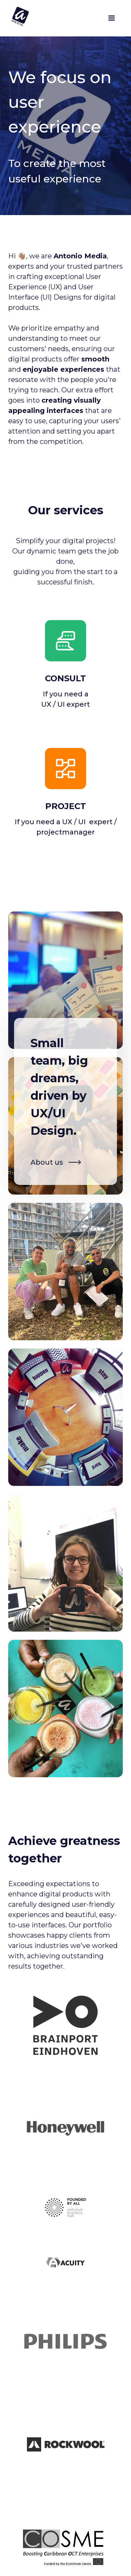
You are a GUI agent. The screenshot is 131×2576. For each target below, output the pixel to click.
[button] (111, 18)
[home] (18, 16)
